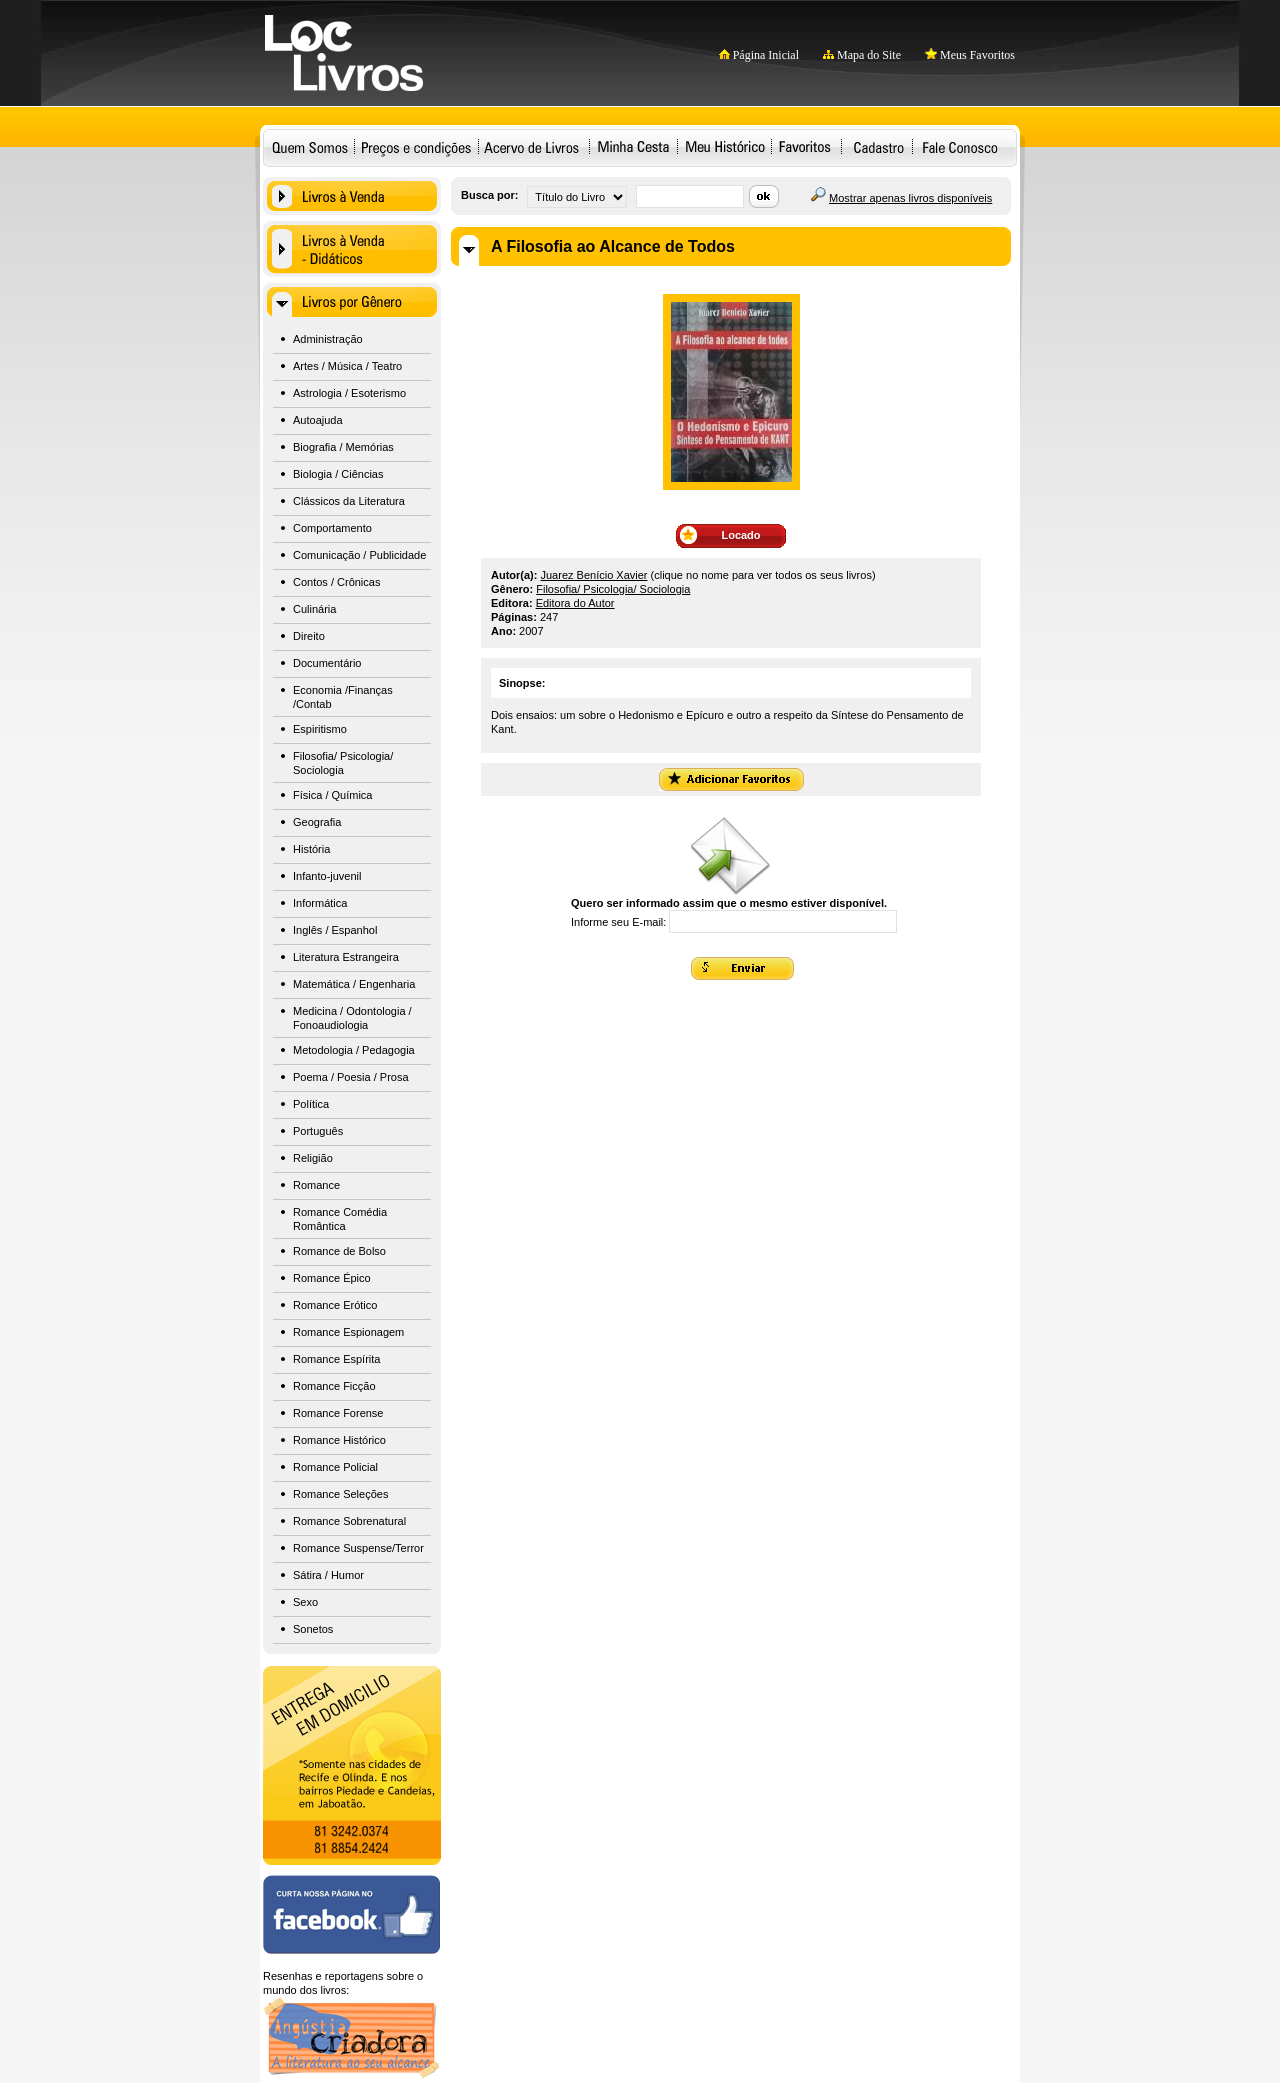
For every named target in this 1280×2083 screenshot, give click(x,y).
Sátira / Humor (328, 1575)
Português (318, 1131)
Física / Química (332, 795)
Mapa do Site (862, 55)
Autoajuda (318, 420)
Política (311, 1104)
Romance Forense (338, 1413)
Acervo (531, 146)
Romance (316, 1185)
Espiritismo (320, 729)
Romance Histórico (339, 1440)
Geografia (317, 822)
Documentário (327, 663)
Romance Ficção (334, 1386)
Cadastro (878, 146)
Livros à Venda (352, 196)
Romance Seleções (340, 1494)
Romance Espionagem (348, 1332)
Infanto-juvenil (327, 876)
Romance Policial (335, 1467)
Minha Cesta (633, 146)
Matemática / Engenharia (354, 984)
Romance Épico (332, 1278)
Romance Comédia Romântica (340, 1219)
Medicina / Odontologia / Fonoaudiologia (352, 1018)
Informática (320, 903)
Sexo (305, 1602)
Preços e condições (416, 146)
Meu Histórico (724, 146)
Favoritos (804, 146)
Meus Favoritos (970, 55)
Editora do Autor (575, 603)
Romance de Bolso (339, 1251)
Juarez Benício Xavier (594, 575)
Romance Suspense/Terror (358, 1548)
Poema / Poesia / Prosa (351, 1077)
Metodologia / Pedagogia (354, 1050)
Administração (328, 339)
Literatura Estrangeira (346, 957)
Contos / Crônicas (336, 582)
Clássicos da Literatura (349, 501)
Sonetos (313, 1629)
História (311, 849)
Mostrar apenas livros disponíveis (910, 198)
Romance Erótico (335, 1305)
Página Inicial (759, 55)
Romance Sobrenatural (349, 1521)
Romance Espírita (336, 1359)
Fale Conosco (960, 146)
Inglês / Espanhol (335, 930)
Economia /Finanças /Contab (343, 697)
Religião (313, 1158)
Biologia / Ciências (338, 474)
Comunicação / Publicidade (359, 555)
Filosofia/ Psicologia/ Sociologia (343, 763)
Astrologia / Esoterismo (349, 393)
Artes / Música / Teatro (347, 366)
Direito (309, 636)
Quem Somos (310, 146)
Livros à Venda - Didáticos (352, 249)
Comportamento (332, 528)
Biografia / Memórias (343, 447)
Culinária (314, 609)
